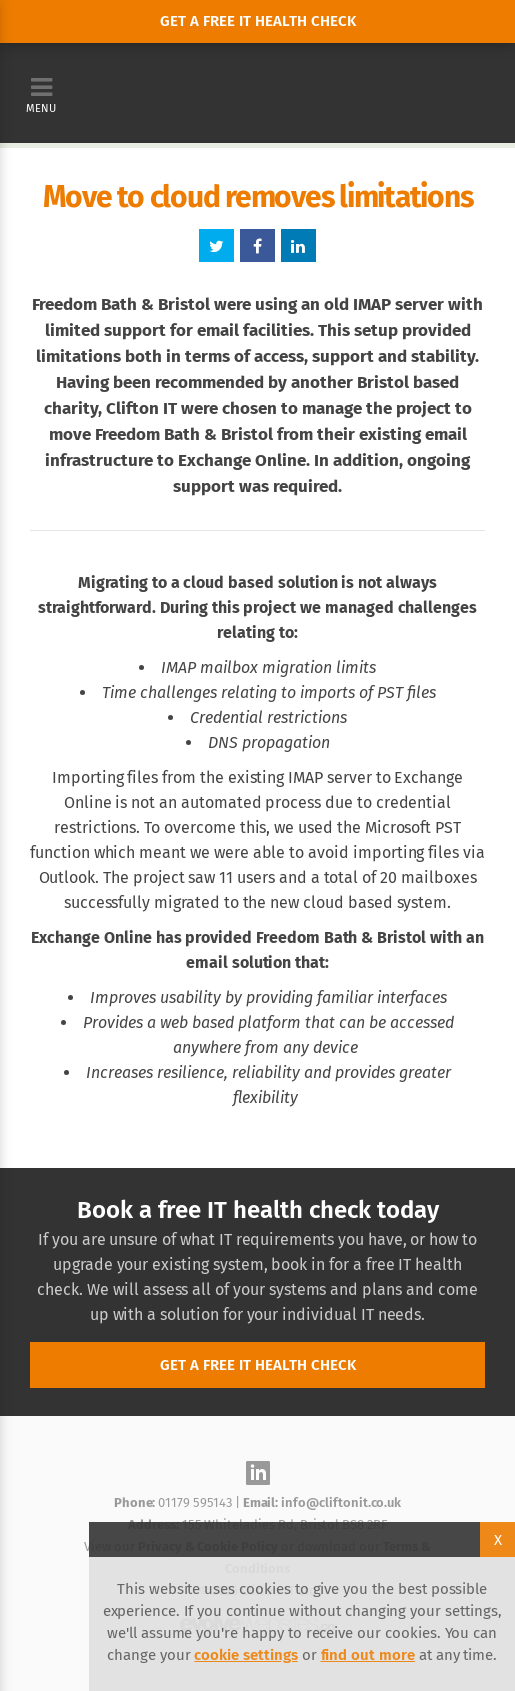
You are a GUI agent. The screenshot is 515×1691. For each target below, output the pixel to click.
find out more (368, 1655)
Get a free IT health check (258, 1365)
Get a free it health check (258, 21)
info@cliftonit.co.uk (341, 1502)
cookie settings (245, 1655)
